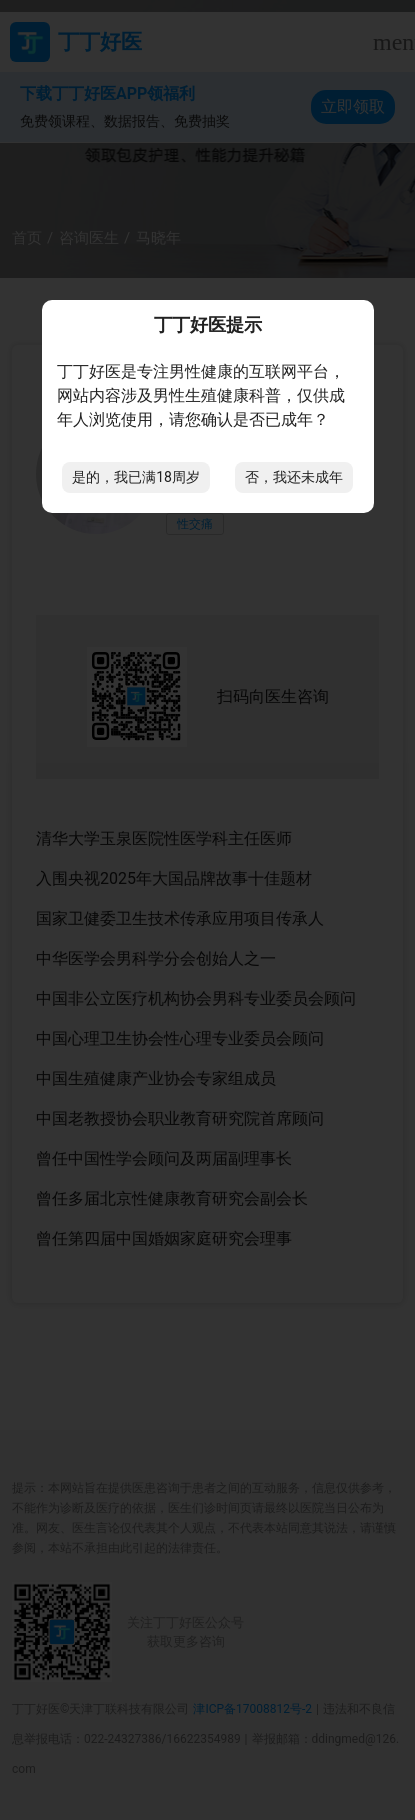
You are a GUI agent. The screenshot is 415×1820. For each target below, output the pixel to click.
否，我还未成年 (294, 477)
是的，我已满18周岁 (136, 477)
